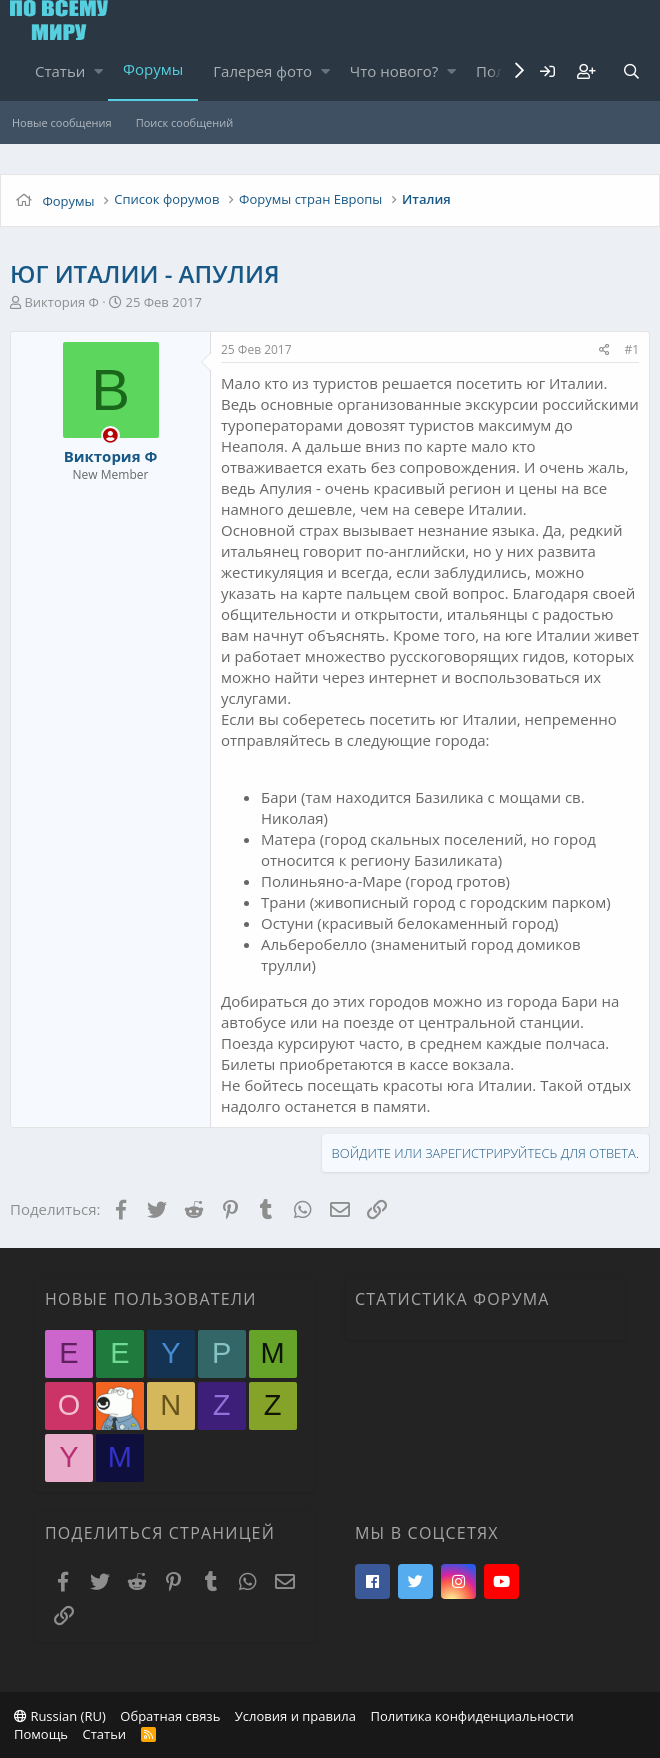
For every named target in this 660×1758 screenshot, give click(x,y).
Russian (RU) (60, 1716)
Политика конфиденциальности (471, 1716)
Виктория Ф (61, 302)
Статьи (60, 71)
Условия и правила (295, 1716)
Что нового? (394, 71)
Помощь (41, 1734)
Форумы (153, 69)
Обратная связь (170, 1716)
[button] (98, 71)
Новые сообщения (62, 122)
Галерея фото (262, 71)
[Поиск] (631, 71)
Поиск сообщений (184, 122)
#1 (631, 349)
